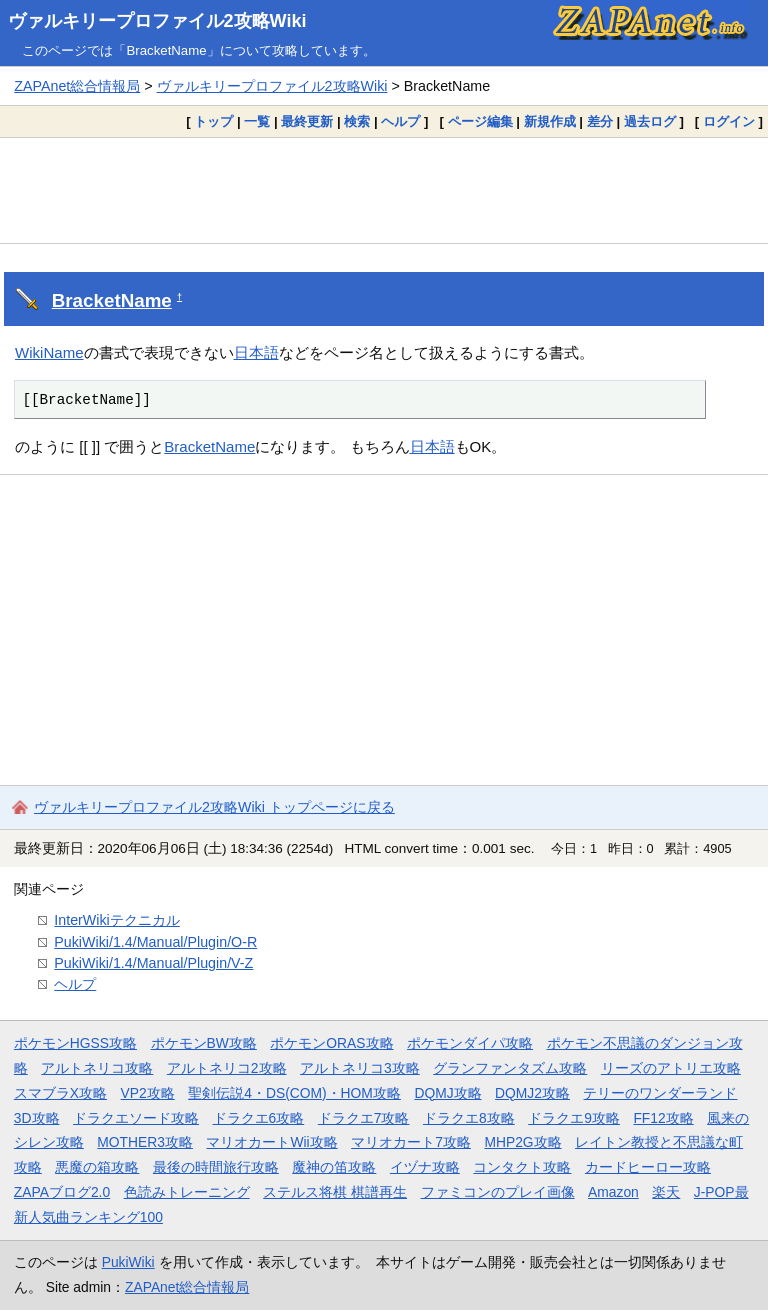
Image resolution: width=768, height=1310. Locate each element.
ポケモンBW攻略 (204, 1043)
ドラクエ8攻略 (469, 1118)
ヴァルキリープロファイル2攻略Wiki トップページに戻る (214, 807)
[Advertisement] (384, 190)
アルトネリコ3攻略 (360, 1068)
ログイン (729, 121)
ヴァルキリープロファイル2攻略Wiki (157, 21)
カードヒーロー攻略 (648, 1167)
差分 (600, 121)
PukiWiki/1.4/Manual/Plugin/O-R (155, 942)
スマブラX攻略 (60, 1093)
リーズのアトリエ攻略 (671, 1068)
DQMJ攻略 (447, 1093)
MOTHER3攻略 (145, 1142)
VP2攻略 (148, 1093)
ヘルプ (400, 121)
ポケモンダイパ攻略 (470, 1043)
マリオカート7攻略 (411, 1142)
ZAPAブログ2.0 (62, 1192)
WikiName (49, 352)
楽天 (666, 1192)
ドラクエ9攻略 (574, 1118)
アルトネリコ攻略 (97, 1068)
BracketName (112, 300)
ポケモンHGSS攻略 (75, 1043)
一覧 (257, 121)
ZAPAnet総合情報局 (77, 86)
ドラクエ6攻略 (259, 1118)
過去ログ (650, 121)
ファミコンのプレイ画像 (498, 1192)
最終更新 (307, 121)
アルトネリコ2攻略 (227, 1068)
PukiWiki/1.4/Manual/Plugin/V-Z (153, 963)
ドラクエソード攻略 (136, 1118)
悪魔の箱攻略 (97, 1167)
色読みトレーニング (187, 1192)
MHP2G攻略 (522, 1142)
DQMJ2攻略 (532, 1093)
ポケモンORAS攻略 (331, 1043)
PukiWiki (128, 1262)
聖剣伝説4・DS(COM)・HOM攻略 (294, 1093)
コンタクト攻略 (522, 1167)
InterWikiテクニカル (116, 920)
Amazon (613, 1192)
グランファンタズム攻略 (510, 1068)
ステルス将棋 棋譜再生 (335, 1192)
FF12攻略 (663, 1118)
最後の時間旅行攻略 (216, 1167)
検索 (357, 121)
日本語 (256, 352)
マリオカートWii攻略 (271, 1142)
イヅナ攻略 (425, 1167)
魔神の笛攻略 (334, 1167)
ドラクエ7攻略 (364, 1118)
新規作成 (550, 121)
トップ (213, 121)
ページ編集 (480, 121)
